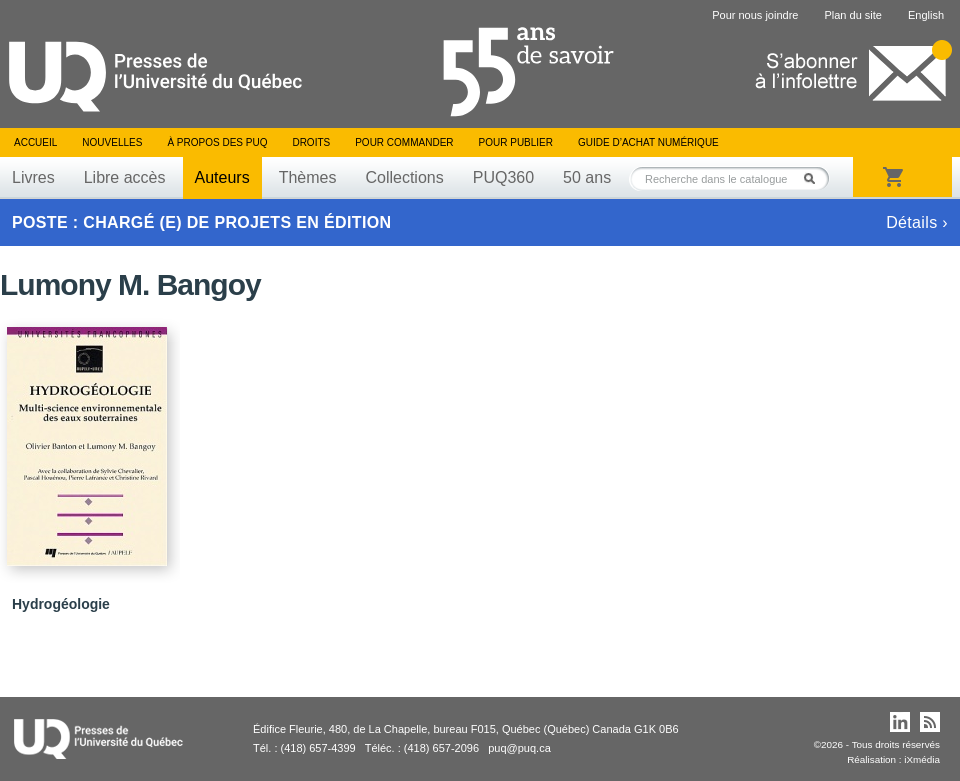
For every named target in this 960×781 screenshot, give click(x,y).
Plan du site (852, 15)
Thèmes (308, 177)
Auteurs (222, 177)
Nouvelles (112, 142)
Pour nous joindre (755, 15)
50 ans (587, 177)
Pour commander (404, 142)
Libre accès (125, 177)
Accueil (35, 142)
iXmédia (922, 759)
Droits (311, 142)
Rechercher (815, 178)
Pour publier (516, 142)
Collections (404, 177)
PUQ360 (503, 177)
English (926, 15)
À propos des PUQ (217, 142)
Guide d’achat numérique (648, 142)
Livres (33, 177)
